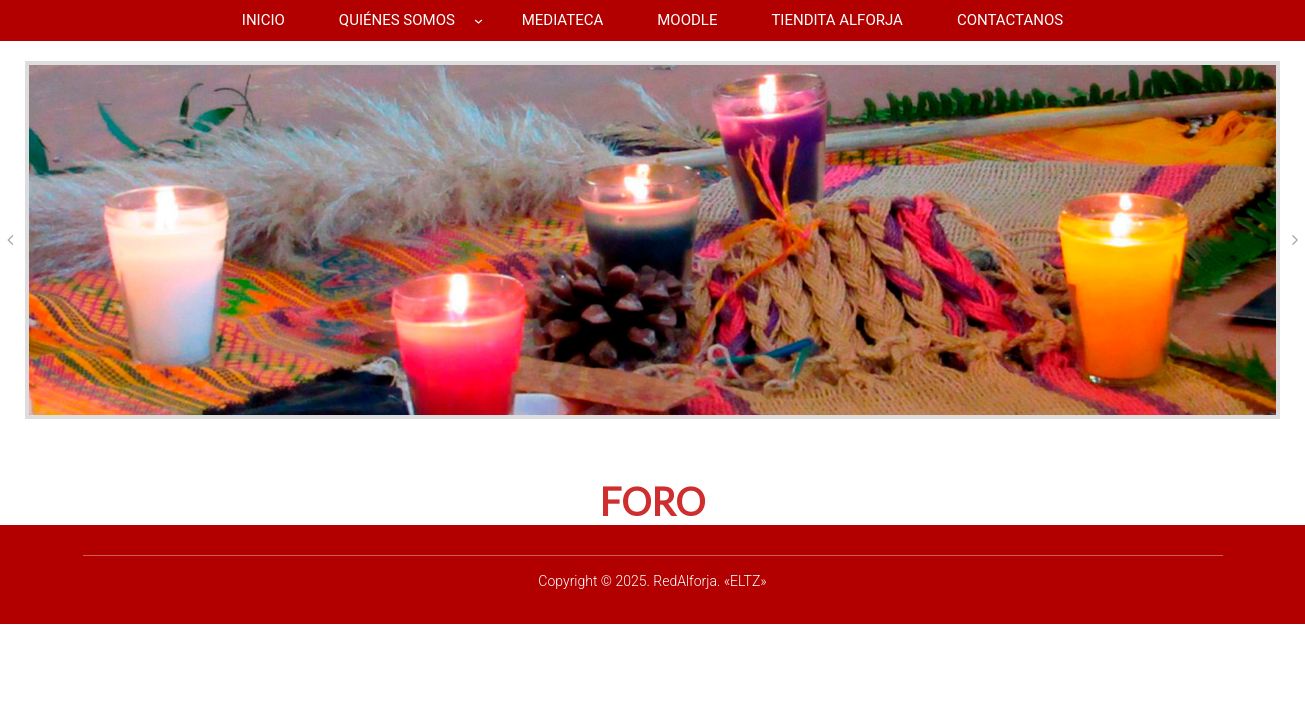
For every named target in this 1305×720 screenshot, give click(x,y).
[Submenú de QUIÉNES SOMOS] (478, 20)
